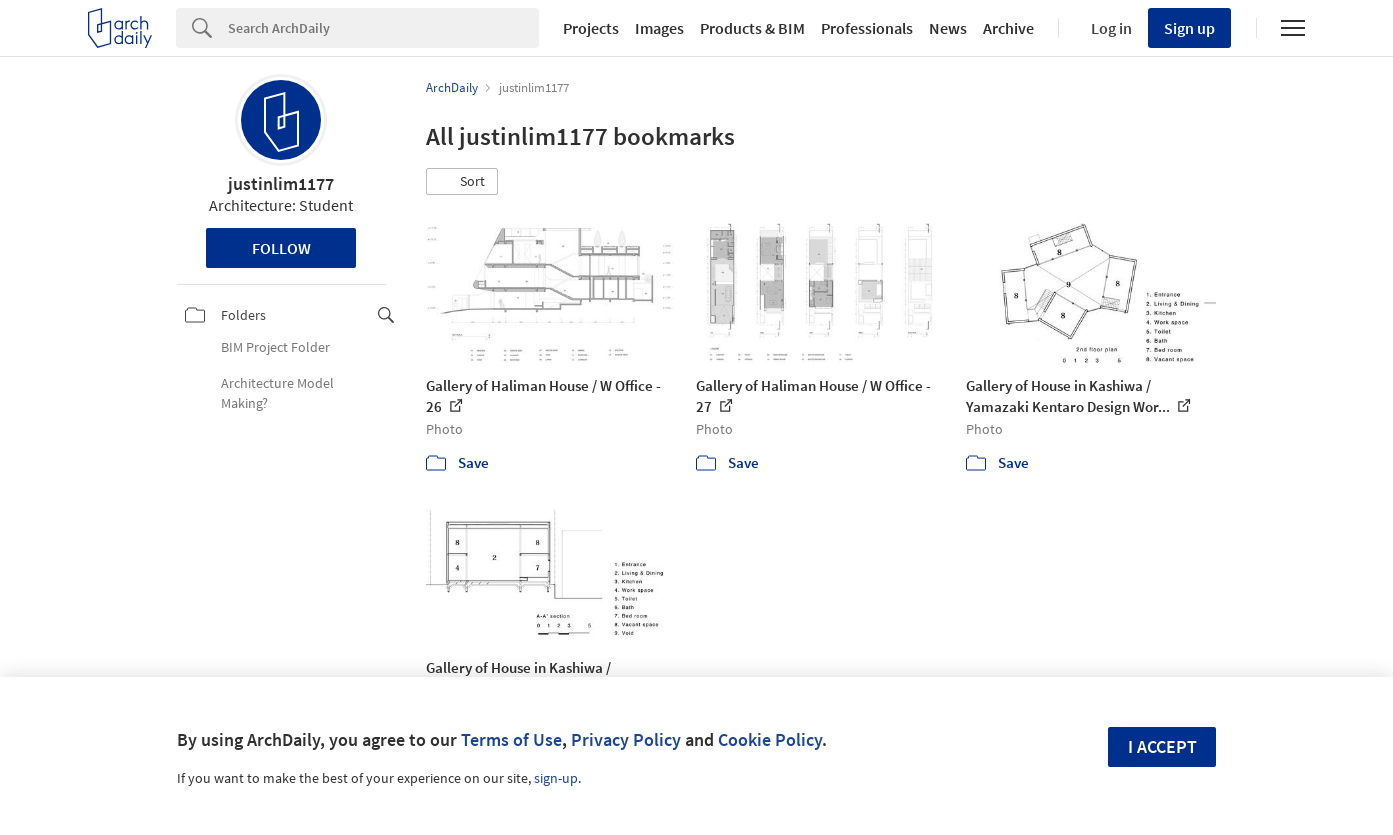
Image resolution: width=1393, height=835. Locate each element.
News (948, 28)
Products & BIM (752, 28)
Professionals (867, 28)
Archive (1008, 28)
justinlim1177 (281, 183)
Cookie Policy (770, 739)
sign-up (556, 778)
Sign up (1189, 28)
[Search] (383, 28)
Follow (281, 248)
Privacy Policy (626, 739)
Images (659, 28)
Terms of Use (511, 739)
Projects (591, 28)
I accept (1162, 746)
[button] (462, 182)
